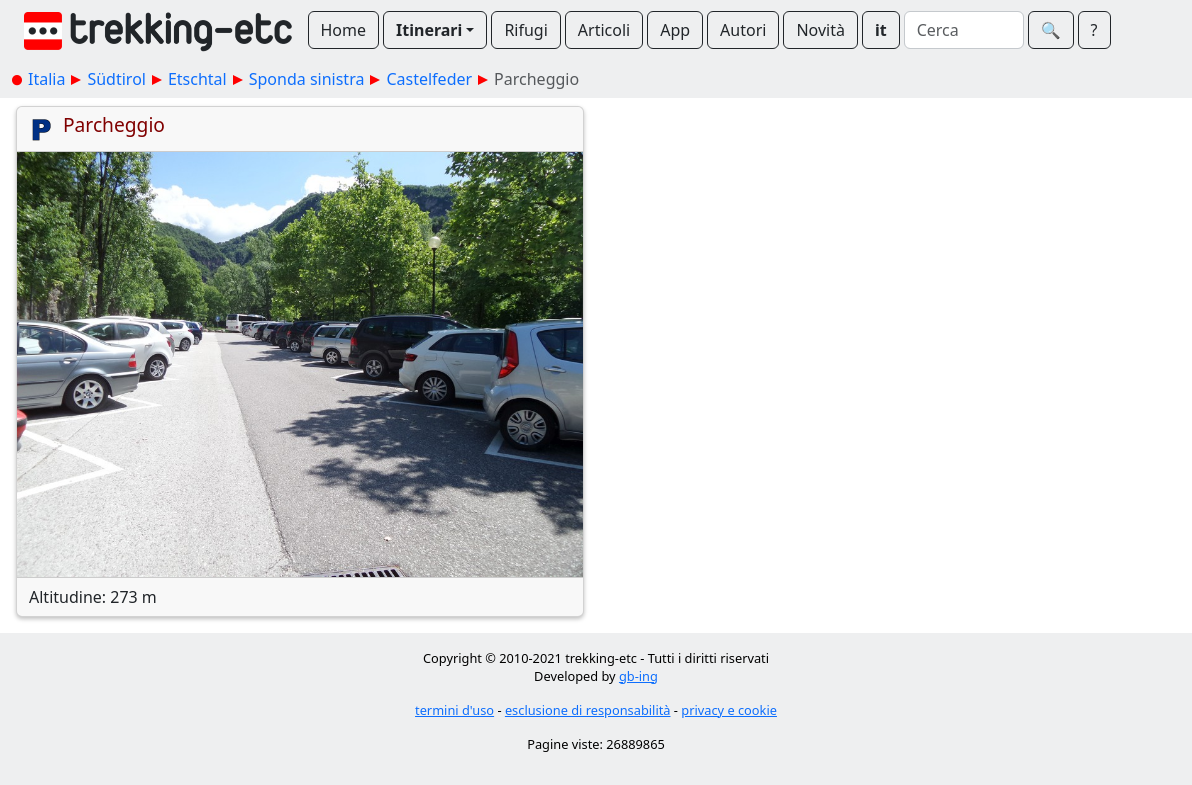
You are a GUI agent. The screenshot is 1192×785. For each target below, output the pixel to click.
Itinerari (429, 30)
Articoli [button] (604, 30)
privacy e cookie (729, 710)
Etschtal (197, 79)
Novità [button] (820, 30)
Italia (46, 79)
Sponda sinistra (307, 79)
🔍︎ (1051, 30)
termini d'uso (454, 710)
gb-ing (638, 676)
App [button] (675, 30)
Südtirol (116, 79)
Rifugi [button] (525, 30)
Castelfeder (429, 79)
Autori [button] (743, 30)
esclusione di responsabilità (588, 710)
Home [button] (344, 30)
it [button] (881, 30)
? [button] (1094, 30)
